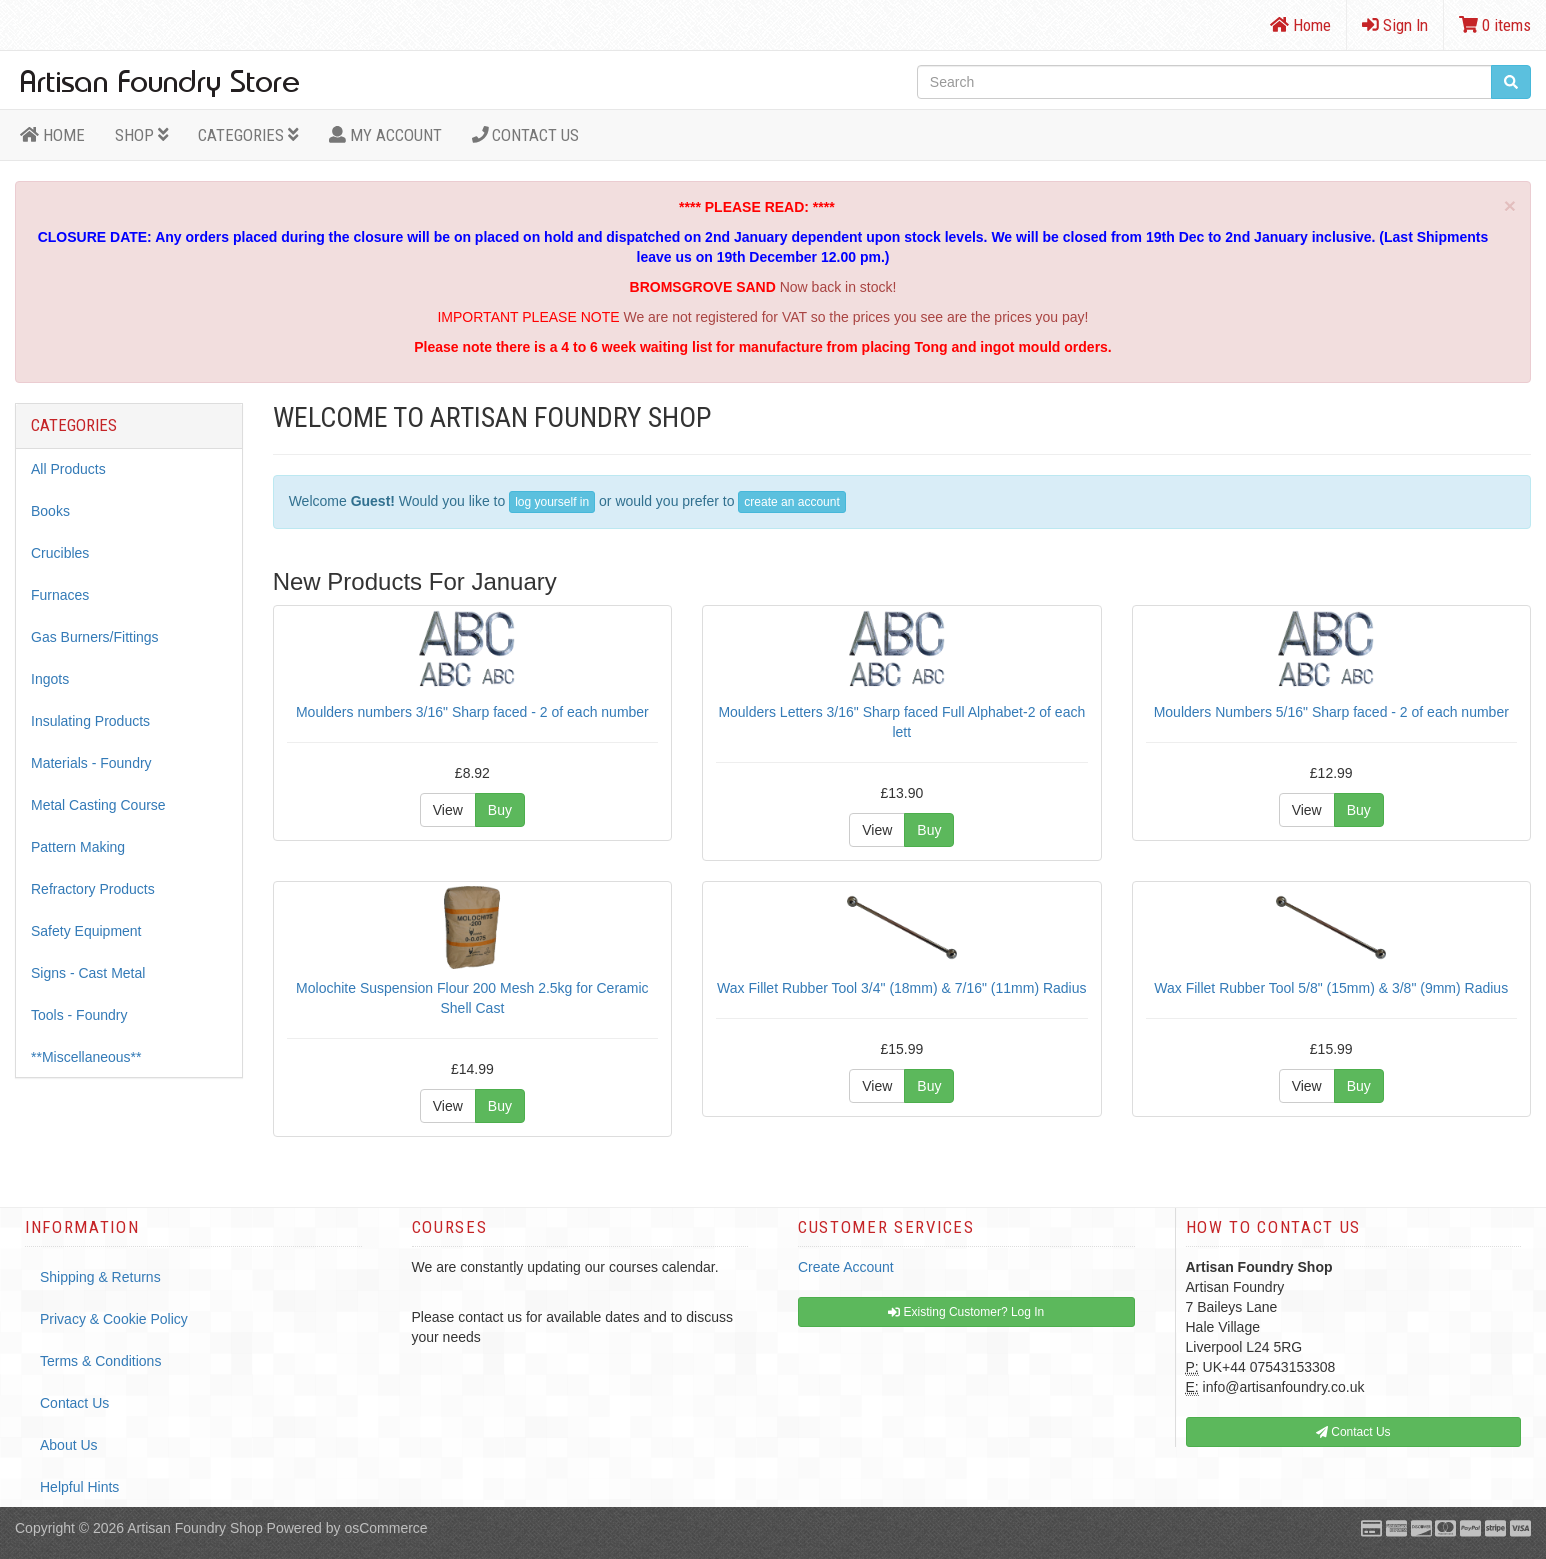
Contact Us (526, 135)
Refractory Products (93, 889)
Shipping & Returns (100, 1277)
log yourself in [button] (552, 502)
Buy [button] (500, 810)
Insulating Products (90, 721)
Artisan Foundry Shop (194, 1528)
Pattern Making (78, 847)
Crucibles (60, 553)
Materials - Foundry (91, 763)
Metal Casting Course (98, 805)
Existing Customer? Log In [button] (966, 1312)
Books (50, 511)
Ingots (50, 679)
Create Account (846, 1267)
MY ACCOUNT (385, 135)
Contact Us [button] (1353, 1432)
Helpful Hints (79, 1487)
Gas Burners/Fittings (95, 637)
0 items (1495, 25)
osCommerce (385, 1528)
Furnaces (60, 595)
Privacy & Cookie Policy (114, 1319)
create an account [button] (791, 502)
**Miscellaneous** (86, 1057)
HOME (52, 135)
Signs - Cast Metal (88, 973)
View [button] (448, 810)
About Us (69, 1445)
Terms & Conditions (100, 1361)
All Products (68, 469)
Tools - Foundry (79, 1015)
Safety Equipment (86, 931)
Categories (248, 135)
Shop (142, 135)
